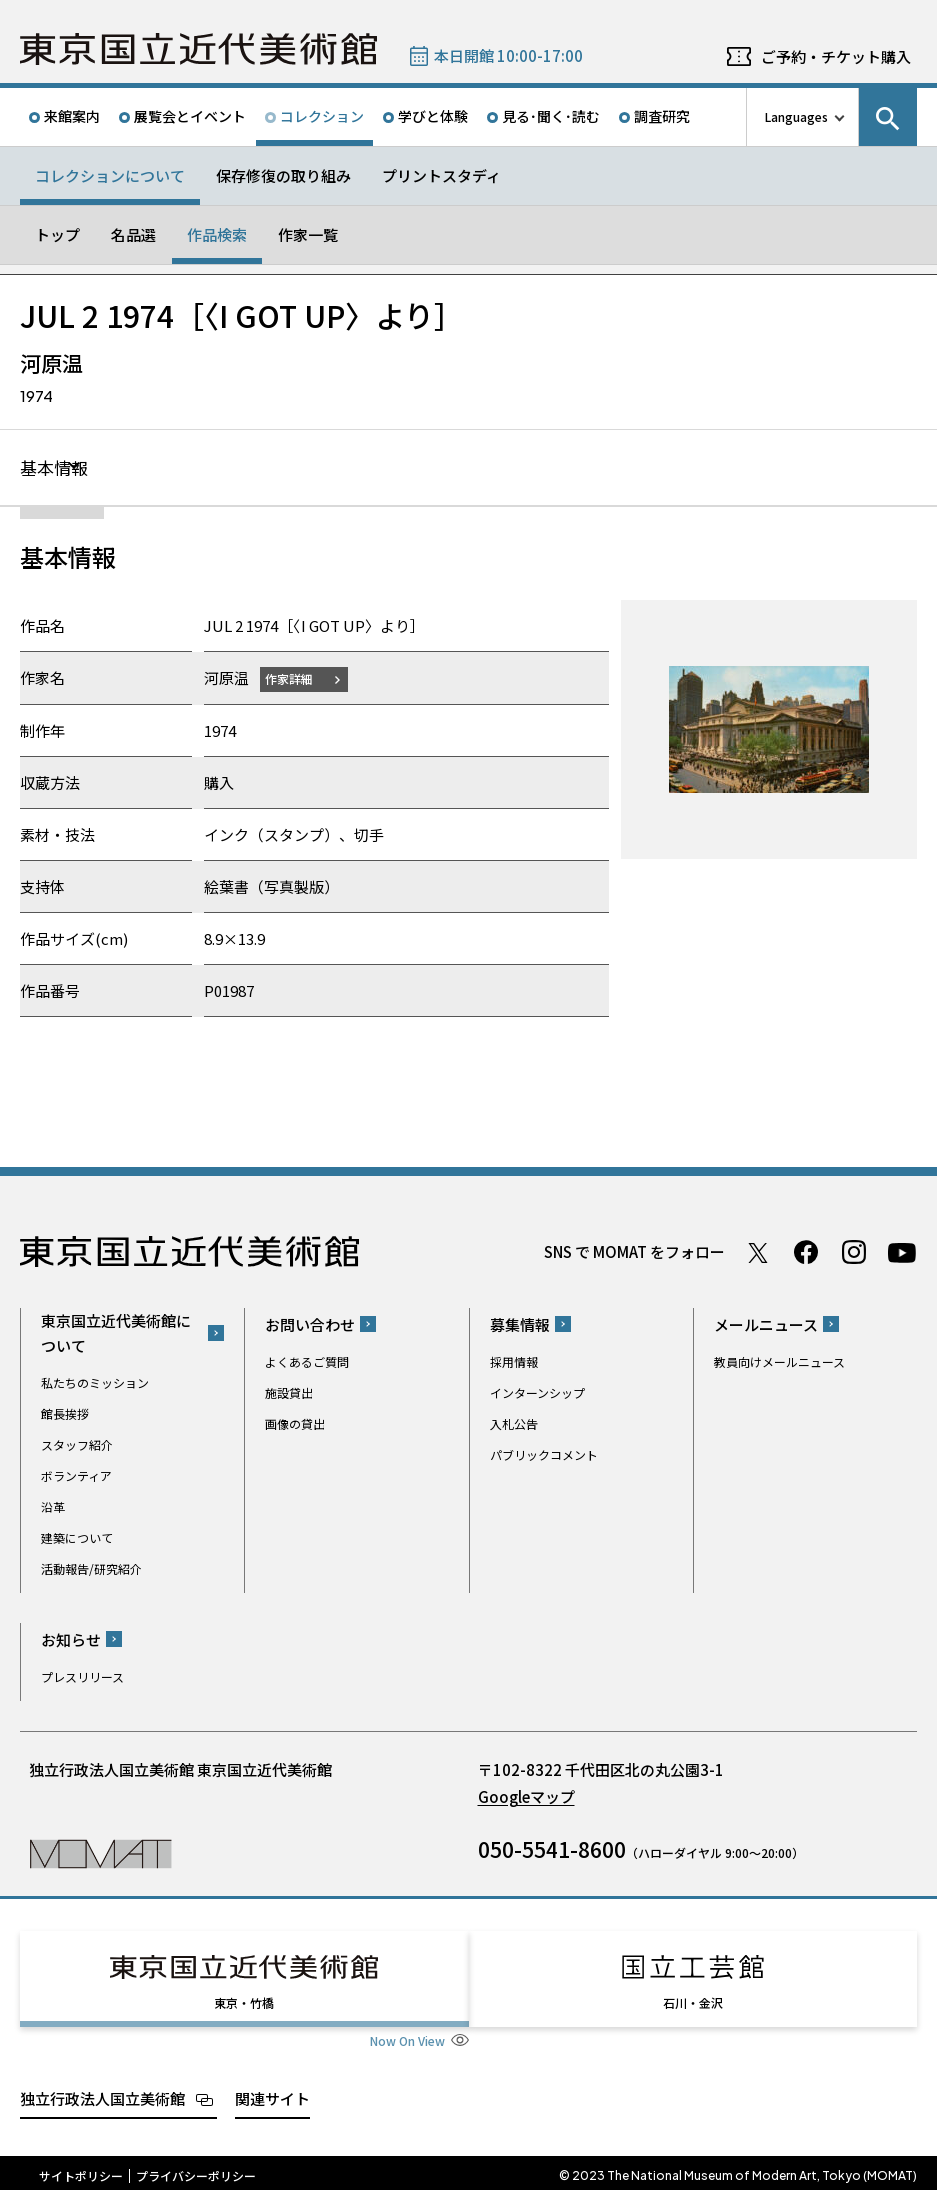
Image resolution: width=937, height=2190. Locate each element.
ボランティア (76, 1476)
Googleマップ (526, 1797)
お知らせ (71, 1640)
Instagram (854, 1253)
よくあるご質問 (307, 1362)
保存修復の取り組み (283, 175)
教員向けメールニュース (779, 1362)
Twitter (758, 1253)
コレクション (322, 116)
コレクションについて (110, 175)
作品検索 (217, 234)
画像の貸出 (295, 1424)
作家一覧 (308, 234)
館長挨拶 (65, 1414)
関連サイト (272, 2092)
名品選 (133, 234)
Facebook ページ (806, 1253)
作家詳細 (293, 679)
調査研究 (662, 116)
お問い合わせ (310, 1325)
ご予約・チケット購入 (836, 56)
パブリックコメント (544, 1455)
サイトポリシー (81, 2170)
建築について (77, 1538)
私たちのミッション (95, 1383)
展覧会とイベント (190, 116)
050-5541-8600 (552, 1850)
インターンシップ (537, 1393)
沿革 (53, 1507)
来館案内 (72, 116)
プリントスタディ (441, 175)
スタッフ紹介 (77, 1445)
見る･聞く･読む (551, 116)
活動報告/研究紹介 (91, 1569)
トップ (57, 234)
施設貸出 (289, 1393)
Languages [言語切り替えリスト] (796, 116)
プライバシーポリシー (196, 2170)
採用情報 (514, 1362)
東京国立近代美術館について (116, 1334)
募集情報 (520, 1325)
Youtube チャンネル (902, 1253)
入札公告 (514, 1424)
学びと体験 (433, 116)
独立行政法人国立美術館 (102, 2092)
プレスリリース (82, 1677)
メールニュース (766, 1325)
